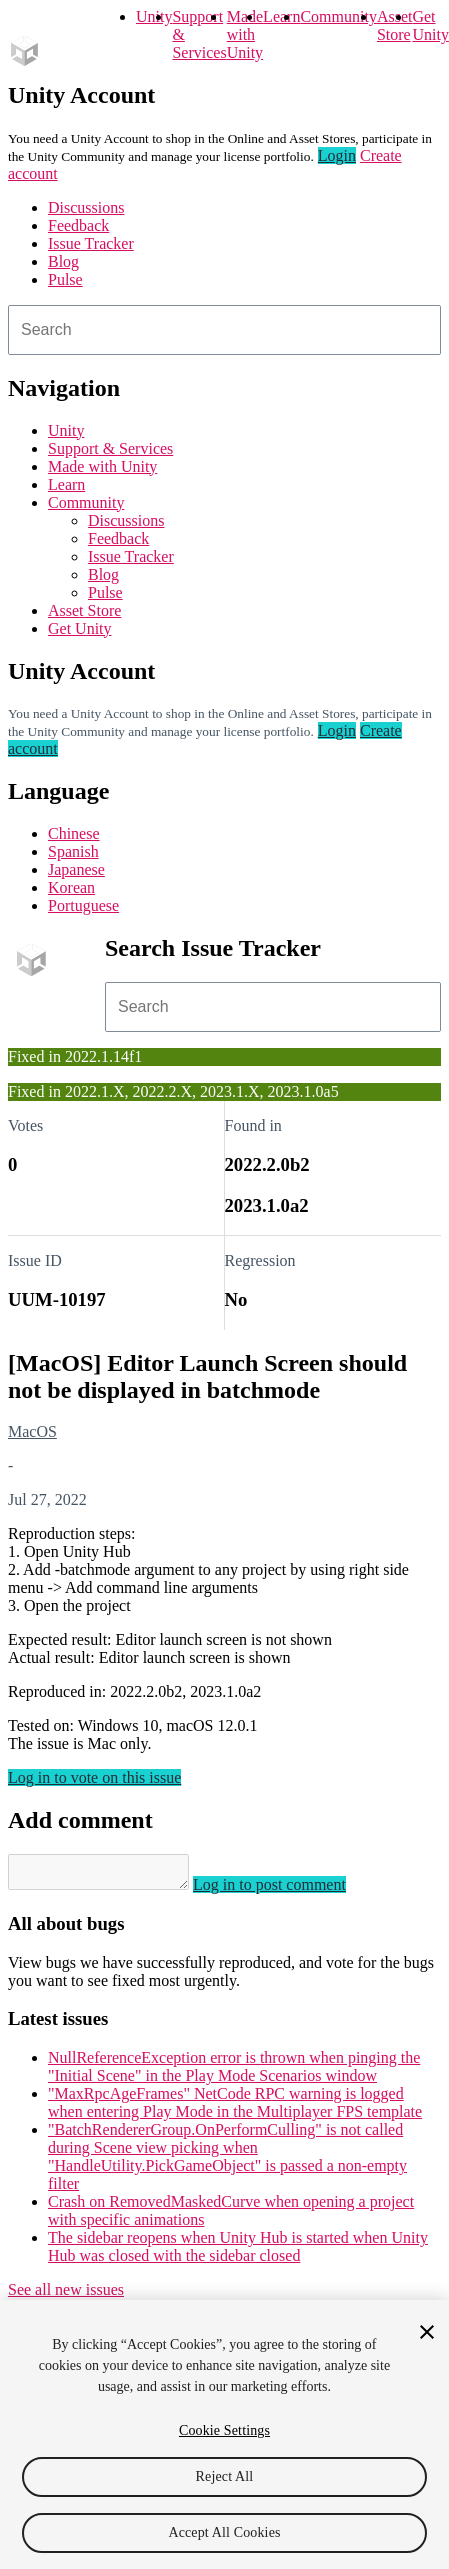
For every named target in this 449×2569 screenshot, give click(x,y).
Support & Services (110, 448)
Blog (63, 261)
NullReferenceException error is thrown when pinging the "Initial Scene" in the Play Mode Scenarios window (234, 2072)
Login (337, 155)
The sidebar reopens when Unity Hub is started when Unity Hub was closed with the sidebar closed (238, 2252)
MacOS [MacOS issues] (32, 1431)
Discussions (86, 207)
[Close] (427, 2332)
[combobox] (224, 330)
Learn (281, 16)
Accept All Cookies (224, 2532)
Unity (154, 16)
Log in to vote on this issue (94, 1777)
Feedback (78, 225)
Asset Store (84, 610)
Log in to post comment (289, 1890)
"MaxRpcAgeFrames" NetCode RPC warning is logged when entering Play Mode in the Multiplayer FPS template (235, 2108)
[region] (224, 2434)
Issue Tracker (91, 243)
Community (338, 16)
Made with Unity (245, 34)
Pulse (65, 279)
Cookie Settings (224, 2430)
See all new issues (66, 2295)
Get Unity (430, 25)
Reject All (225, 2476)
